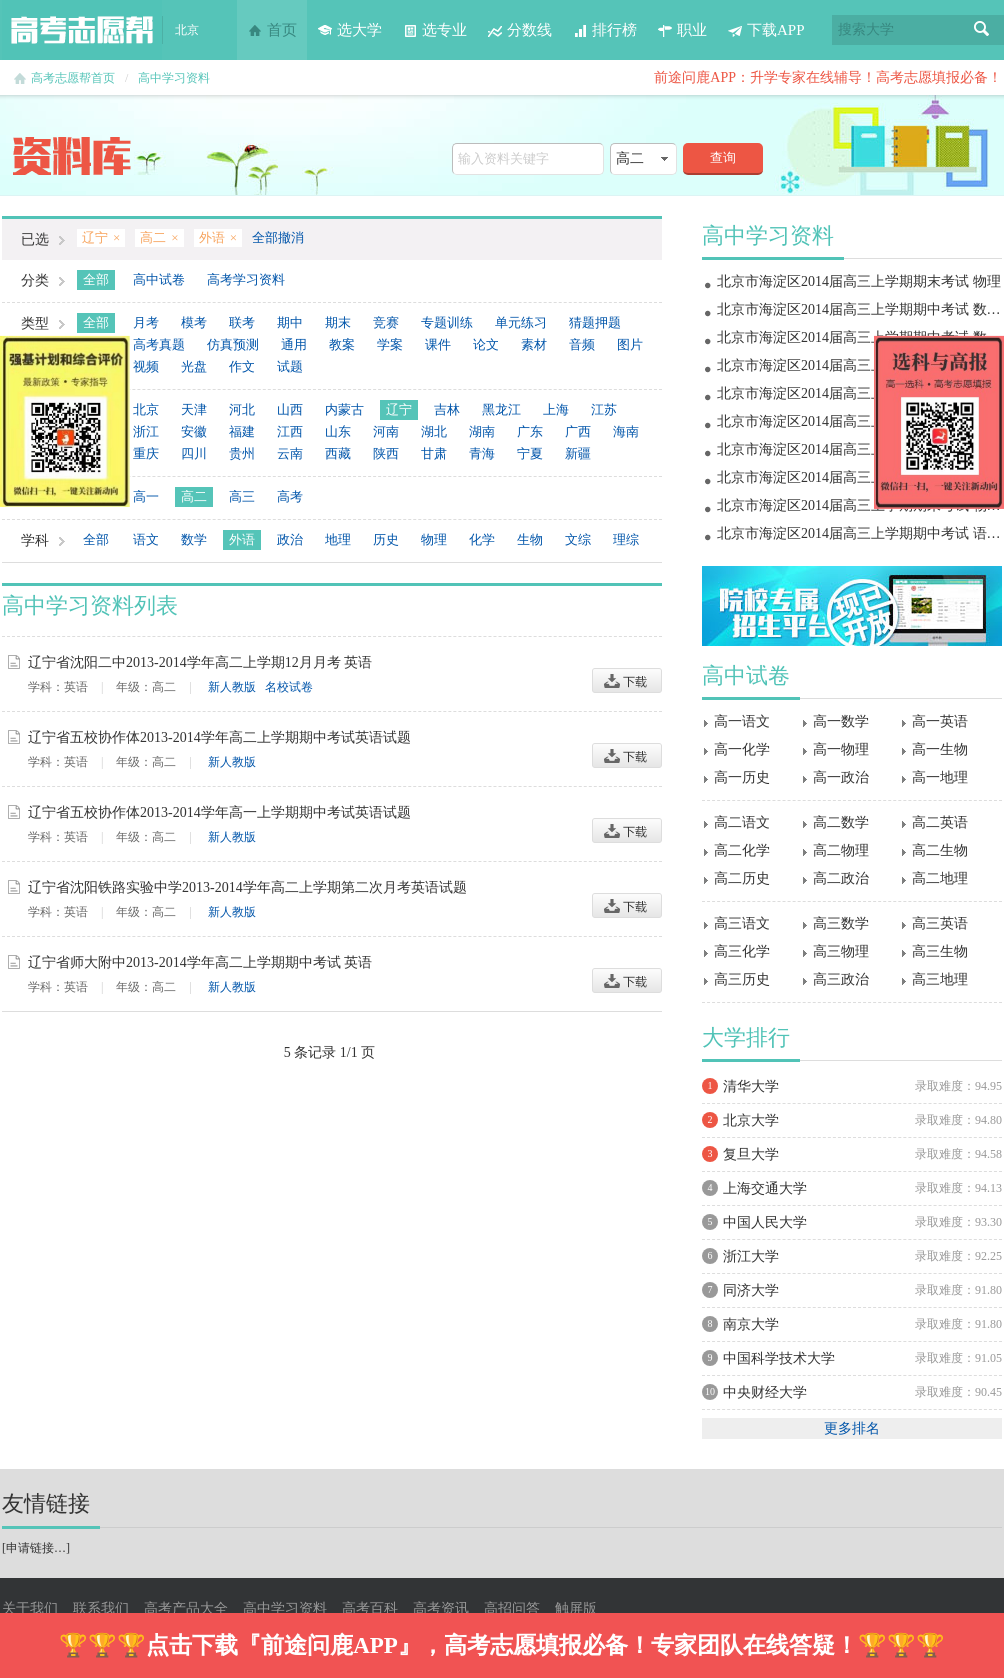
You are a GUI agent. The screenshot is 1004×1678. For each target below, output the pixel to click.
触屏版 (576, 1608)
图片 (630, 344)
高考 (290, 496)
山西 (290, 409)
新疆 (578, 453)
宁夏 (530, 453)
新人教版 (232, 687)
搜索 (982, 30)
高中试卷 (159, 279)
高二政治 (841, 878)
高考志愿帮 (82, 30)
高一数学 (841, 721)
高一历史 (742, 777)
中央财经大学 (765, 1392)
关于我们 (30, 1608)
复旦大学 (751, 1154)
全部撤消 (278, 237)
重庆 (146, 453)
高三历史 (742, 979)
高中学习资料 (174, 78)
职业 (682, 30)
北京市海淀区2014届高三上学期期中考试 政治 (859, 449)
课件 (438, 344)
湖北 (434, 431)
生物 (530, 539)
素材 (534, 344)
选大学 (349, 30)
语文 (146, 539)
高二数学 (841, 822)
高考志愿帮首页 (73, 78)
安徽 (194, 431)
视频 (146, 366)
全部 (96, 279)
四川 (194, 453)
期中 (290, 322)
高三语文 (742, 923)
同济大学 (751, 1290)
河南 (386, 431)
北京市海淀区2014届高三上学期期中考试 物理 (859, 477)
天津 (194, 409)
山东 (338, 431)
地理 (338, 539)
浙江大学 (751, 1256)
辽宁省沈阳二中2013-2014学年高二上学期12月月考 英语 (200, 662)
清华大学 (751, 1086)
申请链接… (36, 1548)
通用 (294, 344)
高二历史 (742, 878)
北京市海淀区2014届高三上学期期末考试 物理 (859, 281)
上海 (556, 409)
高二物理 (841, 850)
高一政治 (841, 777)
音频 (582, 344)
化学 (482, 539)
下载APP (766, 30)
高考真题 (159, 344)
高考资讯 (441, 1608)
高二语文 (742, 822)
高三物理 (841, 951)
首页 (272, 30)
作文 (242, 366)
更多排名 (852, 1428)
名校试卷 (289, 687)
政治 (290, 539)
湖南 (482, 431)
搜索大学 (866, 29)
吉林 (447, 409)
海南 (626, 431)
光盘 (194, 366)
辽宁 (399, 409)
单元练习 (521, 322)
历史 (386, 539)
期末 (338, 322)
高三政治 (841, 979)
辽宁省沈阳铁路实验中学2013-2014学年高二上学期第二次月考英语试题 (247, 887)
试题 (290, 366)
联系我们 (101, 1608)
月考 (146, 322)
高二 (194, 496)
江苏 (604, 409)
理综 (626, 539)
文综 (578, 539)
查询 (723, 157)
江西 (290, 431)
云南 (290, 453)
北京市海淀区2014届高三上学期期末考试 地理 (859, 365)
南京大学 (751, 1324)
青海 (482, 453)
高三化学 (742, 951)
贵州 (242, 453)
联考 (242, 322)
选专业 (434, 30)
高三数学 (841, 923)
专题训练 (447, 322)
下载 (627, 680)
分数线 (519, 30)
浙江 (146, 431)
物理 (434, 539)
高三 (242, 496)
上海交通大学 (765, 1188)
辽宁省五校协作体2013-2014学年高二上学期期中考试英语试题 (219, 737)
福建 (242, 431)
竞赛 (386, 322)
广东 (530, 431)
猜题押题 (595, 322)
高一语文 (742, 721)
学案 (390, 344)
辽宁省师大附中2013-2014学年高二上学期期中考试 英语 (200, 962)
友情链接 (46, 1503)
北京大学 (751, 1120)
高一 (146, 496)
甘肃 (434, 453)
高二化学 (742, 850)
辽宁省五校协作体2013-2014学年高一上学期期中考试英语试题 (219, 812)
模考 (194, 322)
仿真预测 (233, 344)
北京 (146, 409)
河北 (242, 409)
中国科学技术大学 (779, 1358)
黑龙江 (501, 409)
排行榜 (604, 30)
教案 (342, 344)
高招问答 (512, 1608)
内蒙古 (344, 409)
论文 (486, 344)
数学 (194, 539)
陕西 (386, 453)
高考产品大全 (186, 1608)
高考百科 (370, 1608)
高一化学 (742, 749)
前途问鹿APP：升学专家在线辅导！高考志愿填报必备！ (828, 77)
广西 (578, 431)
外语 (242, 539)
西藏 (338, 453)
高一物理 (841, 749)
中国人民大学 (765, 1222)
